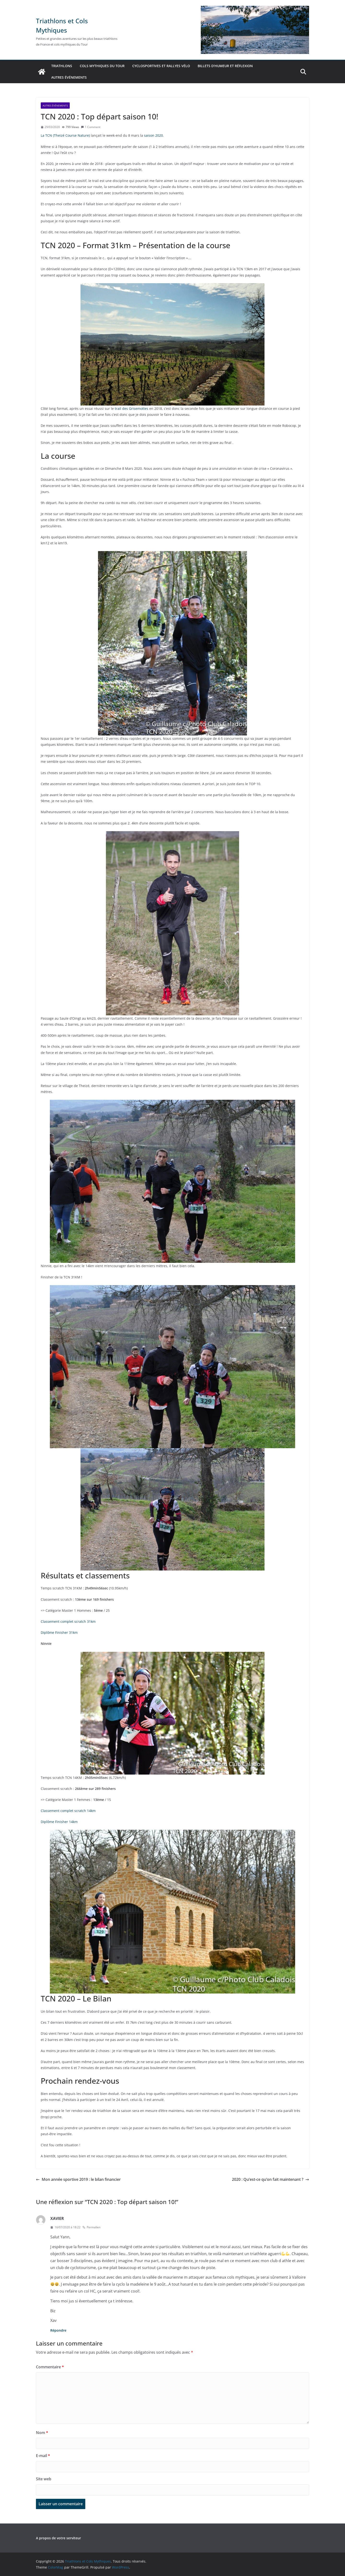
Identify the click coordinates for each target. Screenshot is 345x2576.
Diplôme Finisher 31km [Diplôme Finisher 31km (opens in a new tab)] (59, 1632)
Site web (43, 2479)
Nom (42, 2432)
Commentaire (50, 2367)
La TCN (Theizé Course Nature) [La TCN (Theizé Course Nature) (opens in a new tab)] (65, 135)
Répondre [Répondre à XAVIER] (58, 2330)
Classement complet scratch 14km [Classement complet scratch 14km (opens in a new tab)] (68, 1810)
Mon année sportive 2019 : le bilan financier (78, 2179)
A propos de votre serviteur (58, 2538)
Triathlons (61, 66)
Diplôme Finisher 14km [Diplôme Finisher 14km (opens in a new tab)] (59, 1821)
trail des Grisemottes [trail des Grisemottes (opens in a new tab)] (131, 408)
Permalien (91, 2227)
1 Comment (90, 127)
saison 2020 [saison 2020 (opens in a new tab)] (153, 135)
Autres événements (69, 77)
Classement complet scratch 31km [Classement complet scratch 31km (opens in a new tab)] (68, 1621)
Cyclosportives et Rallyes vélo (161, 66)
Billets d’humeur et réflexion (225, 66)
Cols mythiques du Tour (102, 66)
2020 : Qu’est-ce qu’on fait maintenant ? (270, 2179)
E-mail (43, 2455)
